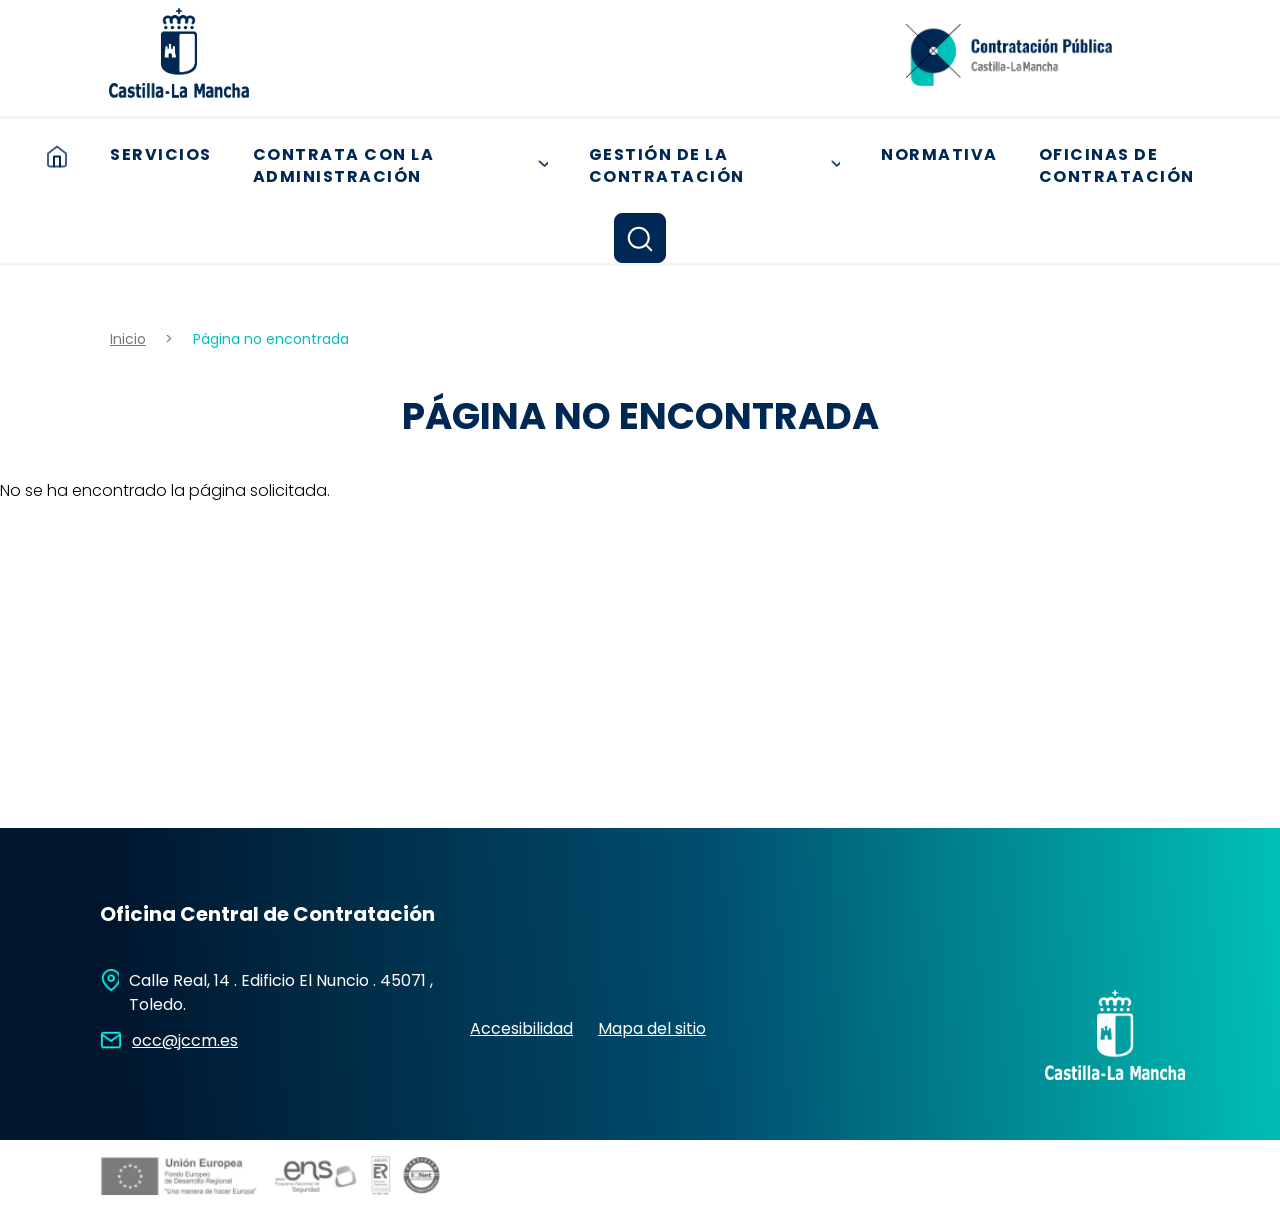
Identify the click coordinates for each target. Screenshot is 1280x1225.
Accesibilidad (521, 1028)
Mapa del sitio (652, 1028)
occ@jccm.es (185, 1040)
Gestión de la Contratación (721, 166)
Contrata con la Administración (407, 166)
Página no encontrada (271, 339)
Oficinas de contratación (1117, 166)
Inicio (57, 156)
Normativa (939, 155)
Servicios (161, 155)
